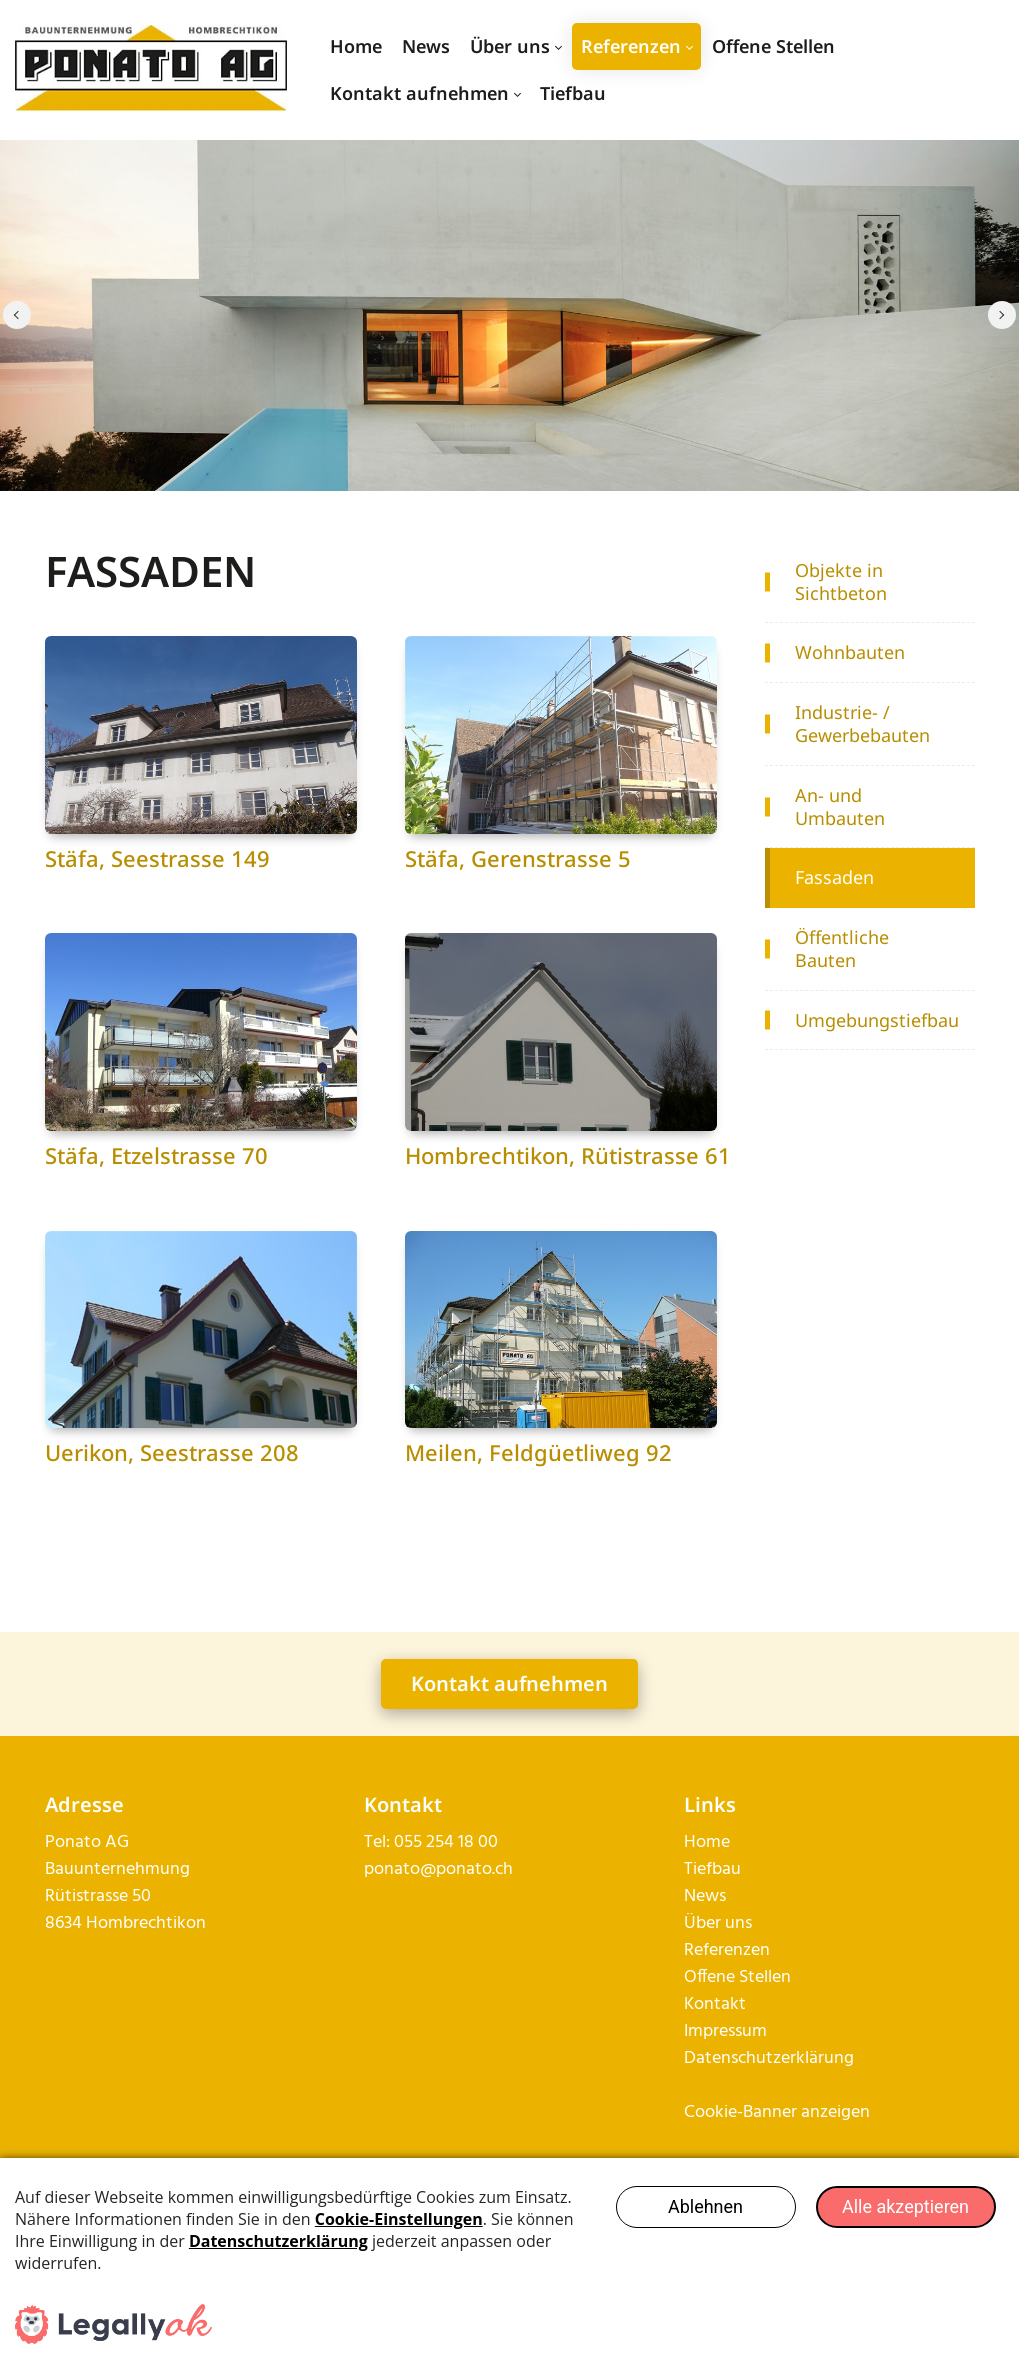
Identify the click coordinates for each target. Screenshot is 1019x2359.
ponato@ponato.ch (438, 1904)
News (705, 1931)
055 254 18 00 (446, 1877)
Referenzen (727, 1985)
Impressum (725, 2066)
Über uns (718, 1958)
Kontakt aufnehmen (509, 1718)
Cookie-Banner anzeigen (777, 2147)
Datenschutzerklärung (769, 2093)
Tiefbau (712, 1904)
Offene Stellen (737, 2012)
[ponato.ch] (151, 70)
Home (707, 1877)
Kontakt (715, 2039)
